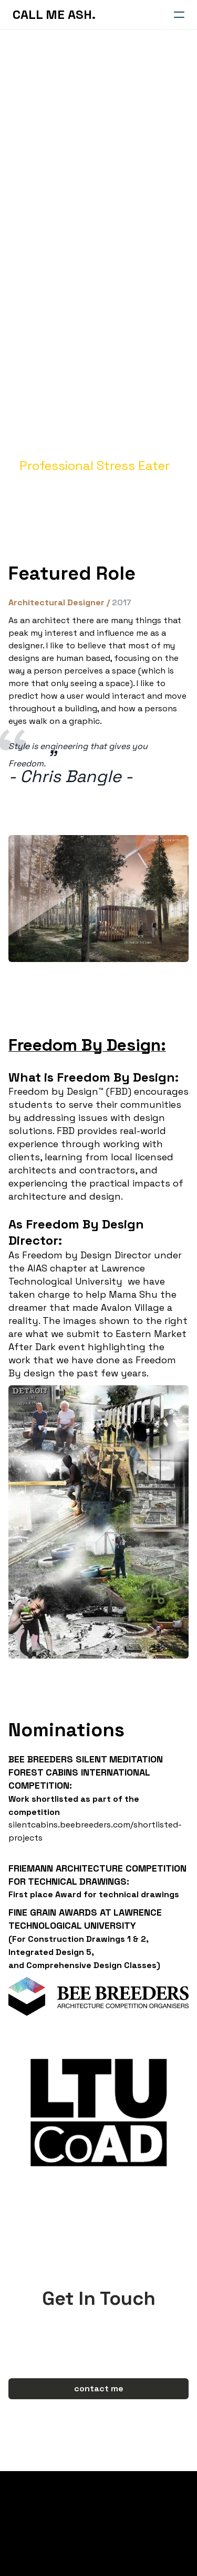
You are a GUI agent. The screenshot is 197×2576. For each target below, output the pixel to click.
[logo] (54, 14)
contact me (98, 2388)
